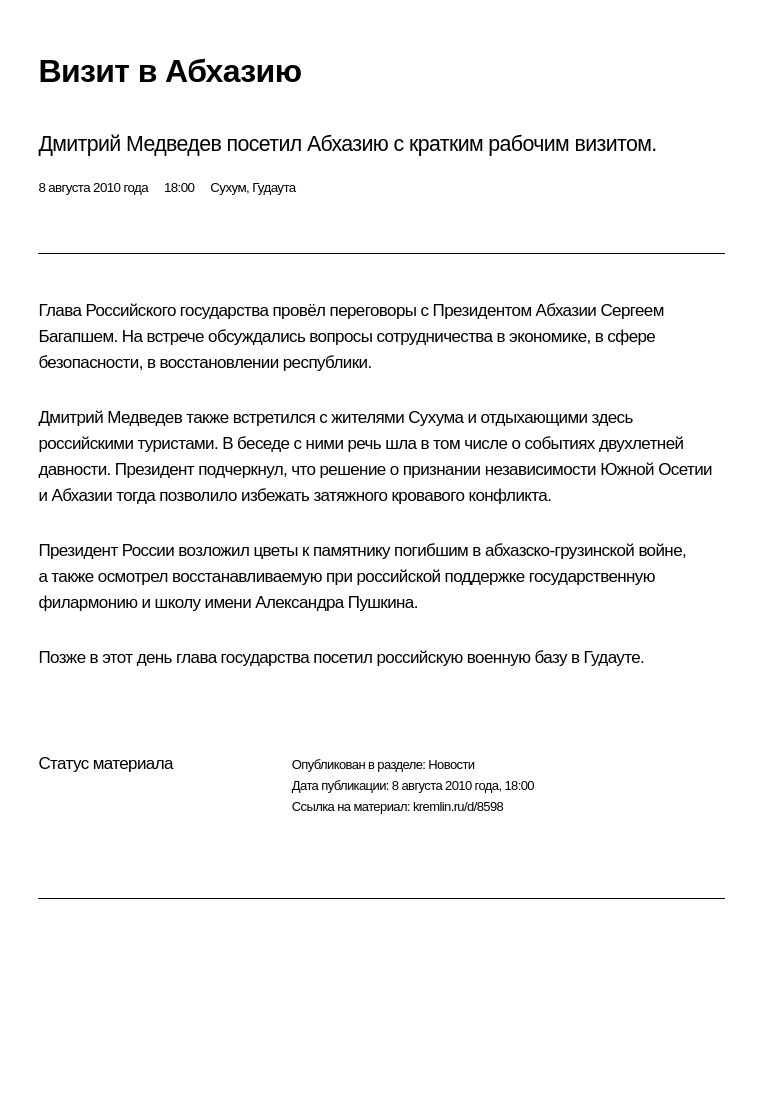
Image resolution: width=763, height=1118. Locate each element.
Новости (451, 764)
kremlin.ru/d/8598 (458, 806)
